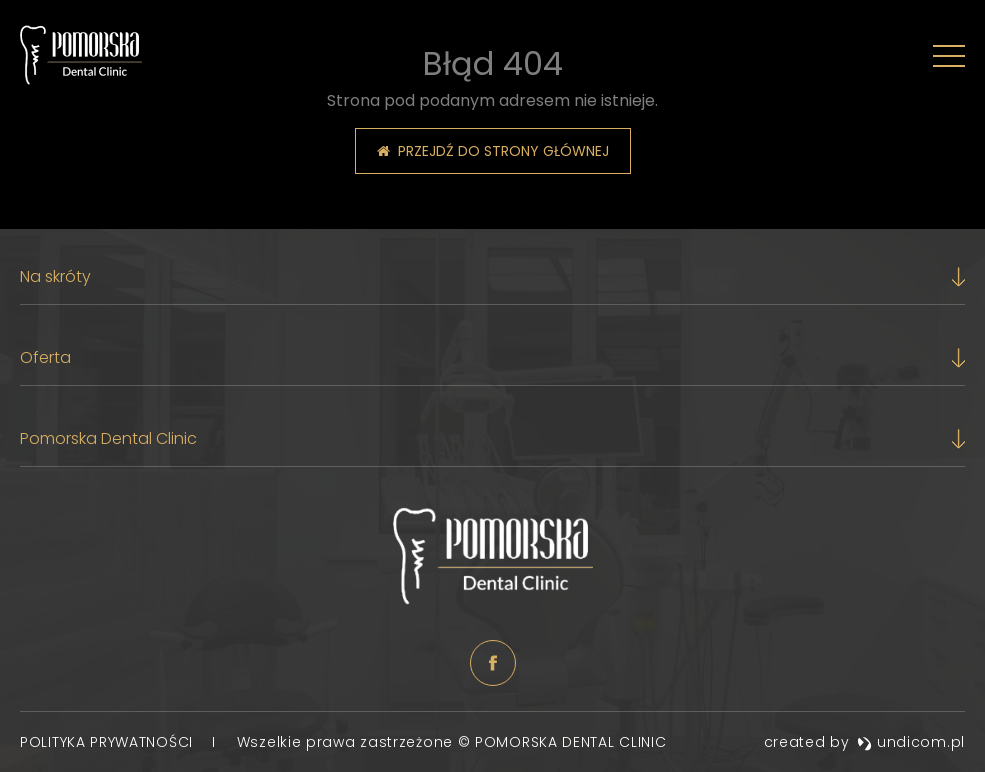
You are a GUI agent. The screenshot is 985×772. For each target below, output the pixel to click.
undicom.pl (911, 742)
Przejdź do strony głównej (493, 151)
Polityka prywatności (109, 742)
